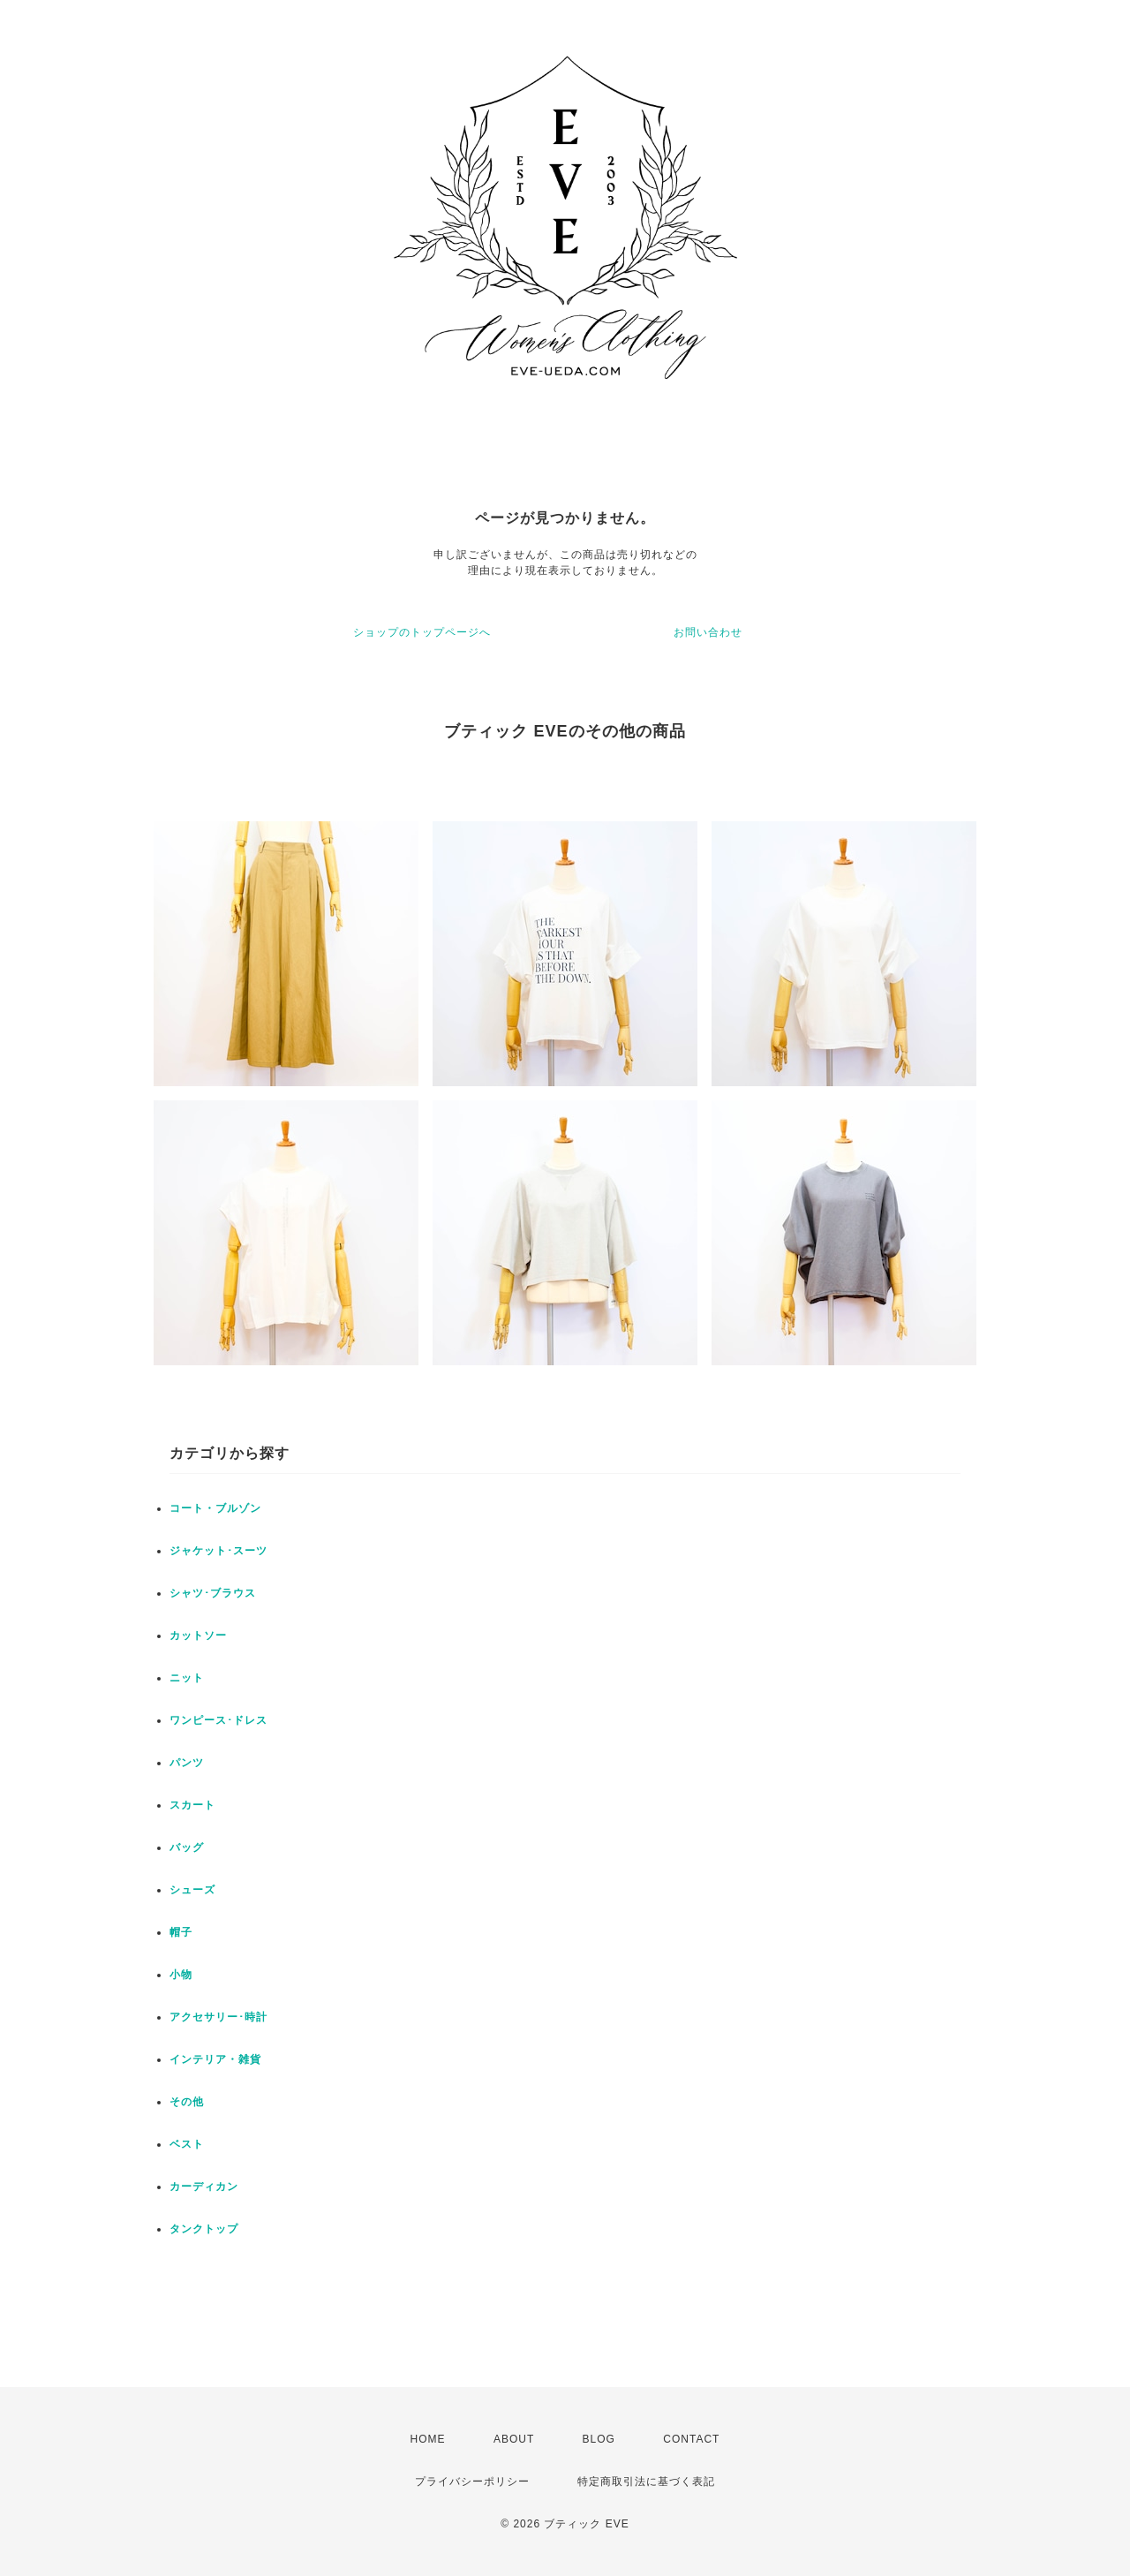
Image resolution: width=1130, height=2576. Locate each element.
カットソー (198, 1635)
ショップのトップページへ (422, 632)
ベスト (187, 2144)
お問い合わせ (708, 632)
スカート (192, 1805)
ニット (187, 1678)
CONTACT (691, 2439)
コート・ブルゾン (215, 1508)
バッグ (187, 1847)
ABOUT (513, 2439)
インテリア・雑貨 (215, 2059)
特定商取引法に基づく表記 (646, 2481)
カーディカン (204, 2186)
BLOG (599, 2439)
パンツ (187, 1762)
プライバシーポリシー (472, 2481)
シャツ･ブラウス (213, 1593)
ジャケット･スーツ (218, 1551)
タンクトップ (204, 2229)
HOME (428, 2439)
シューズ (192, 1890)
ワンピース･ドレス (218, 1720)
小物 (181, 1974)
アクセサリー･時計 (218, 2017)
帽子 (181, 1932)
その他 (187, 2102)
